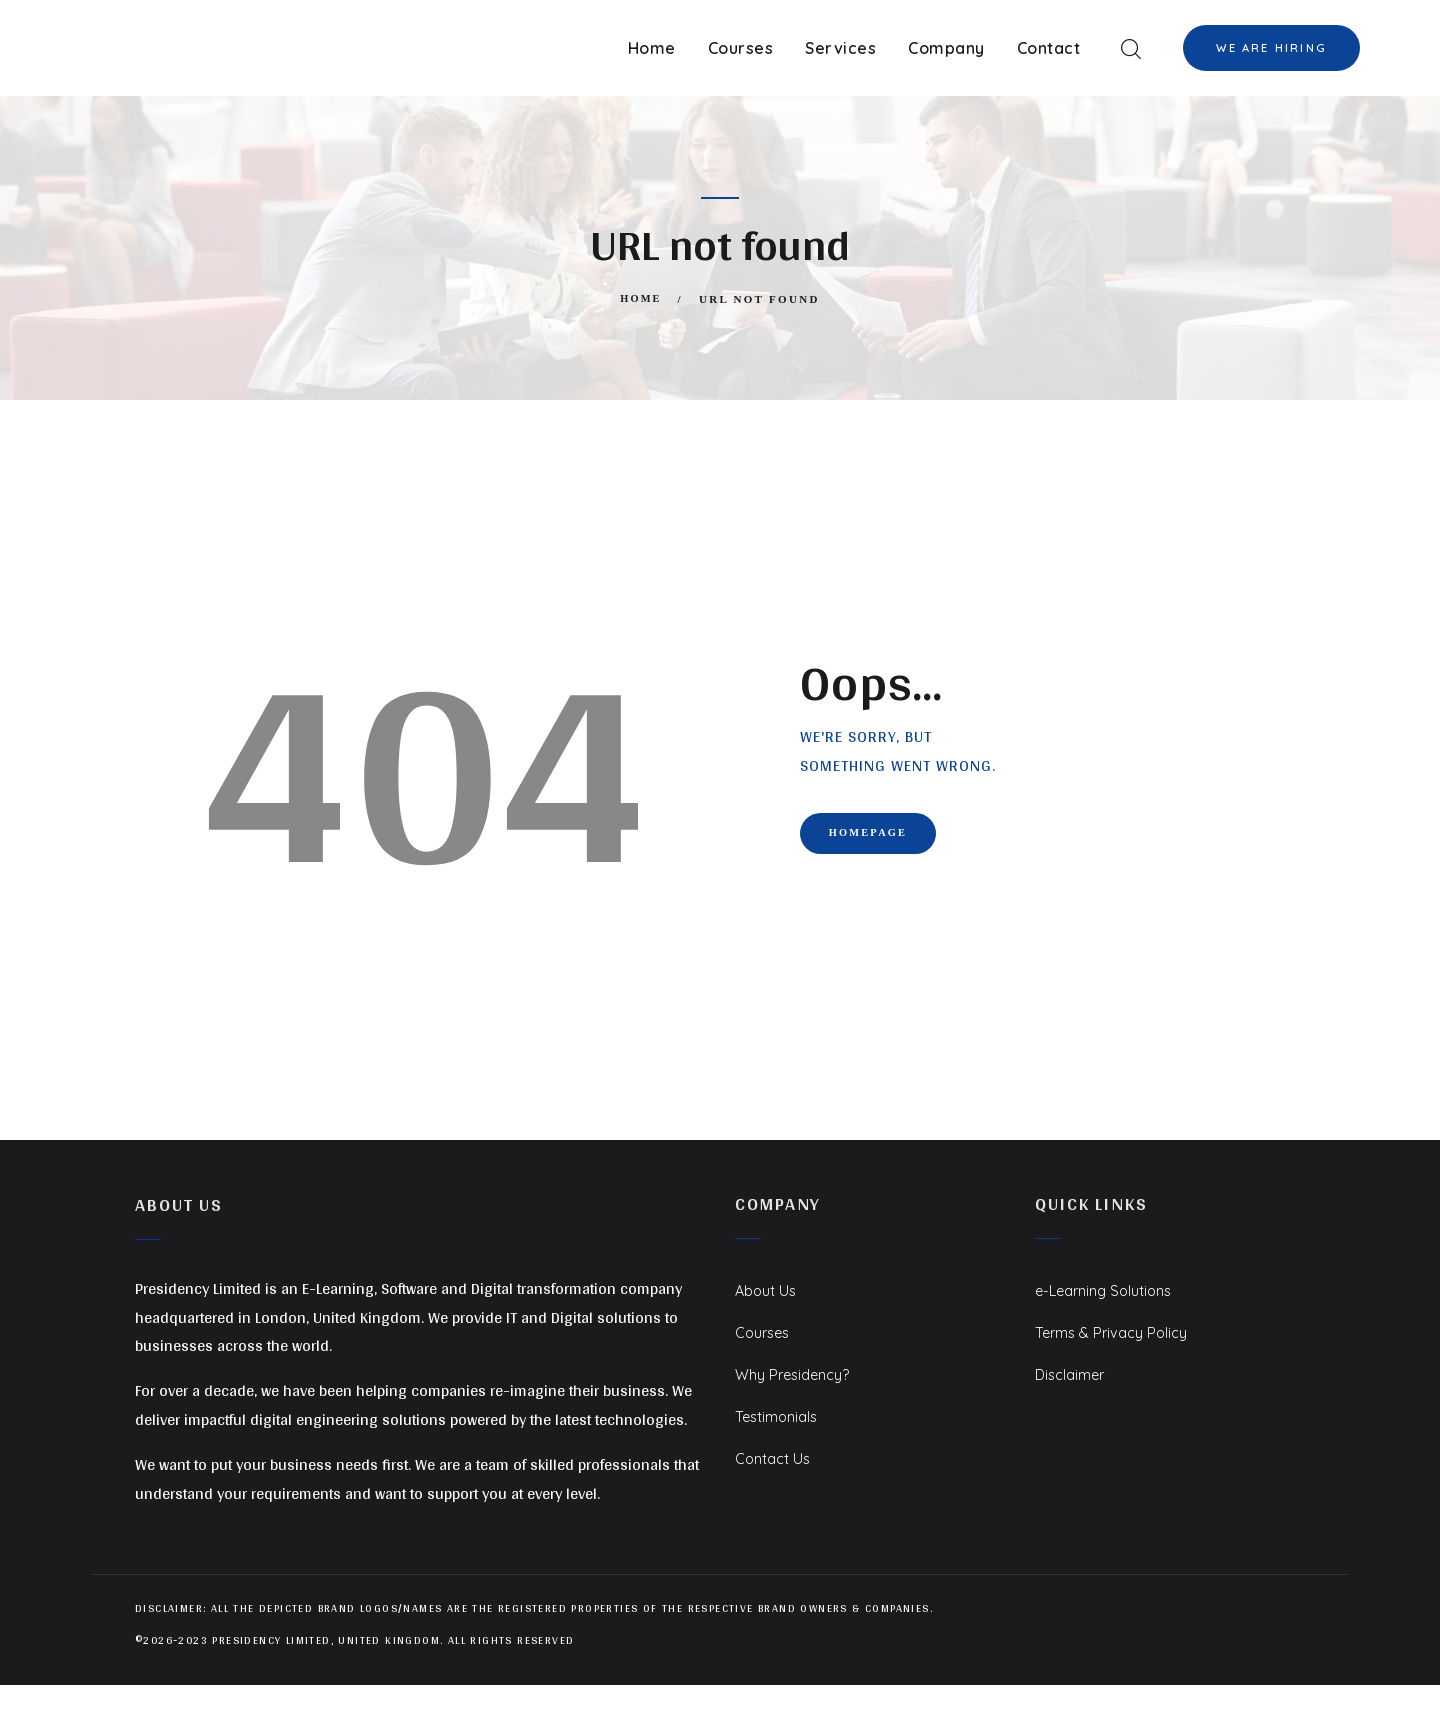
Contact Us (776, 1458)
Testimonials (780, 1416)
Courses (765, 1332)
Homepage (883, 837)
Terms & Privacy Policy (1117, 1332)
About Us (768, 1290)
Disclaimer (1073, 1374)
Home (641, 299)
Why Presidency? (797, 1374)
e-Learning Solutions (1110, 1290)
